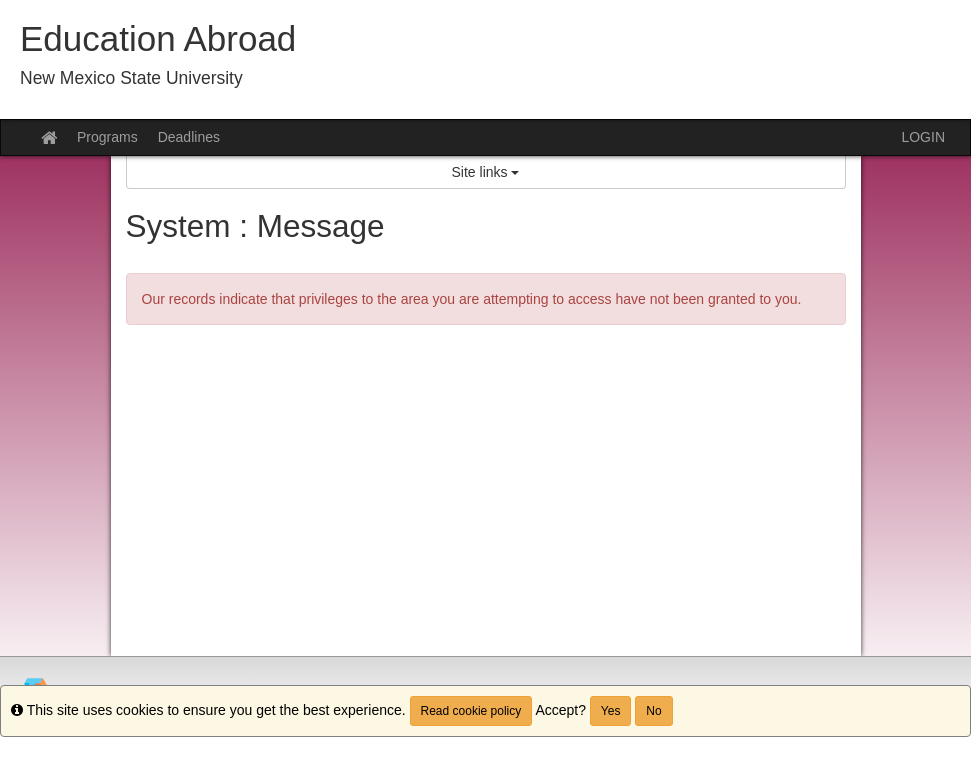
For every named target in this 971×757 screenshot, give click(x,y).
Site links (486, 172)
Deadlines (189, 137)
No (653, 711)
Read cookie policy (471, 711)
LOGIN (923, 137)
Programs (107, 137)
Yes (611, 711)
